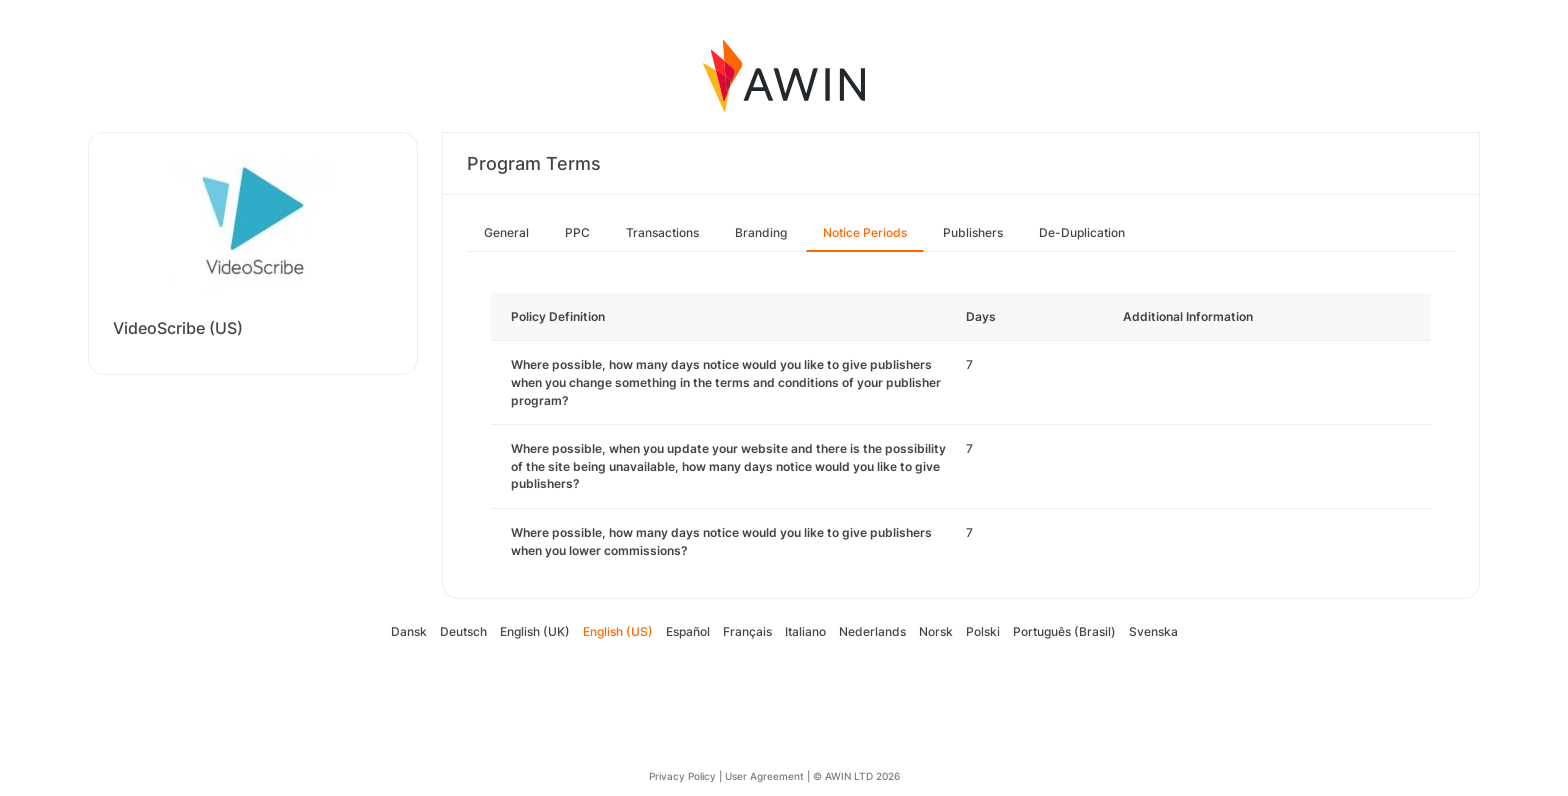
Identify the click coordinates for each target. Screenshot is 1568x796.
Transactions (662, 232)
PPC (577, 232)
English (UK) (535, 631)
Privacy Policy (682, 776)
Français (747, 631)
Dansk (409, 631)
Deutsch (463, 631)
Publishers (973, 232)
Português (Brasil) (1064, 631)
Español (688, 631)
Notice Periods (865, 232)
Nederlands (872, 631)
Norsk (936, 631)
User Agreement (764, 776)
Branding (761, 232)
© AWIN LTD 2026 (856, 776)
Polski (983, 631)
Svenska (1153, 631)
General (506, 232)
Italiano (805, 631)
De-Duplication (1082, 232)
